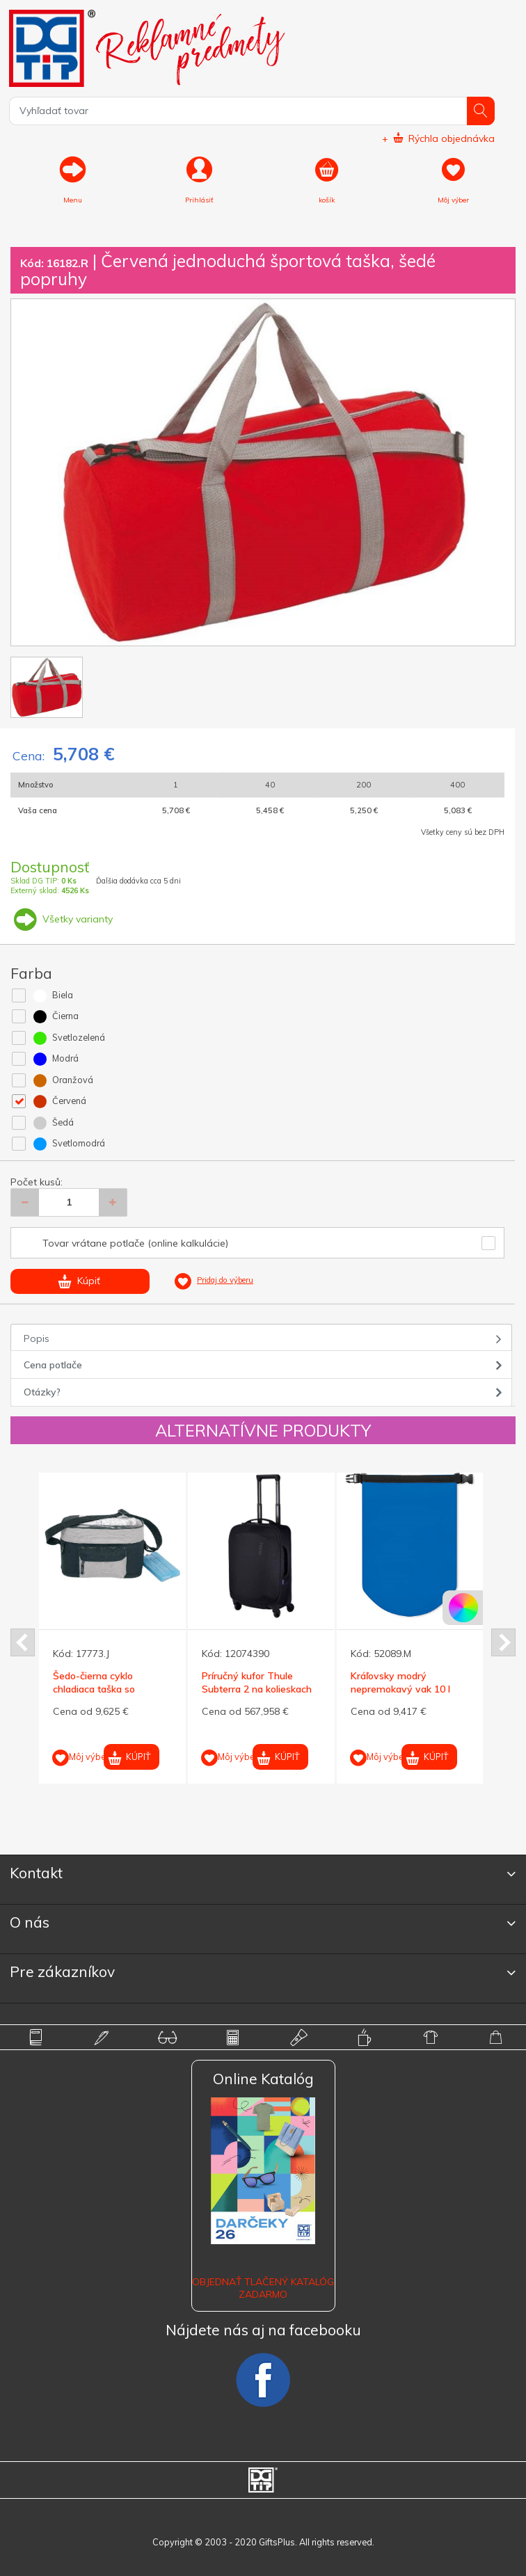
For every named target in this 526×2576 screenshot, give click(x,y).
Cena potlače (53, 1365)
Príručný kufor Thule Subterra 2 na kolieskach (257, 1682)
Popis (36, 1338)
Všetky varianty (61, 919)
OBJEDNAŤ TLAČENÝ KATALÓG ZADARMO (263, 2288)
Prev (22, 1642)
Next (503, 1642)
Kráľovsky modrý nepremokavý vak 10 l (400, 1682)
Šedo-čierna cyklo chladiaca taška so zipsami (94, 1688)
